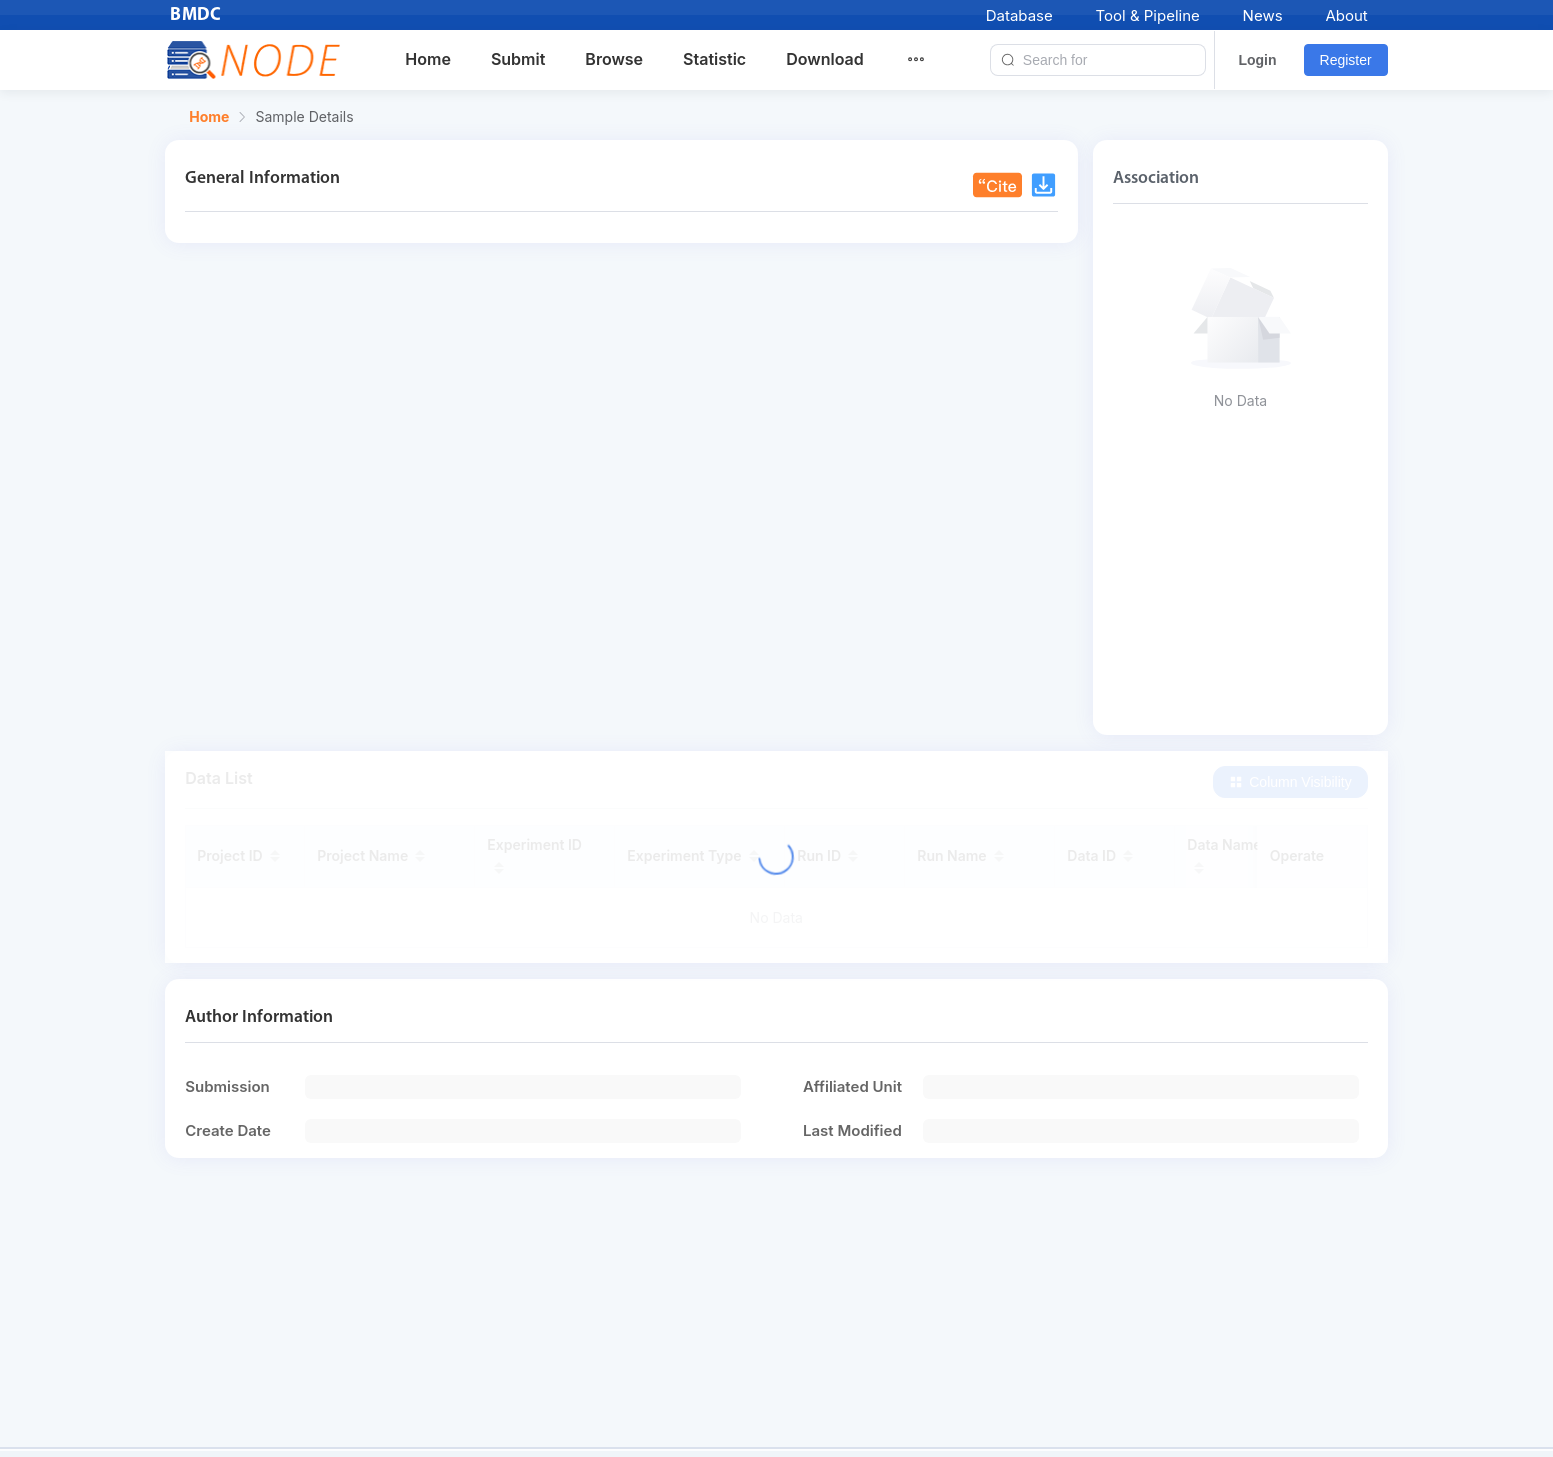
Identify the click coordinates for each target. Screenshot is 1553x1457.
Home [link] (209, 117)
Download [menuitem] (825, 59)
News (1263, 15)
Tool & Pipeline (1148, 15)
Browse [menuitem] (614, 59)
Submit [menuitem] (518, 59)
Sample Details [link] (304, 117)
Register (1346, 60)
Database (1019, 15)
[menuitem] (928, 60)
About (1346, 15)
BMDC (196, 15)
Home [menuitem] (428, 59)
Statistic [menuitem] (714, 59)
